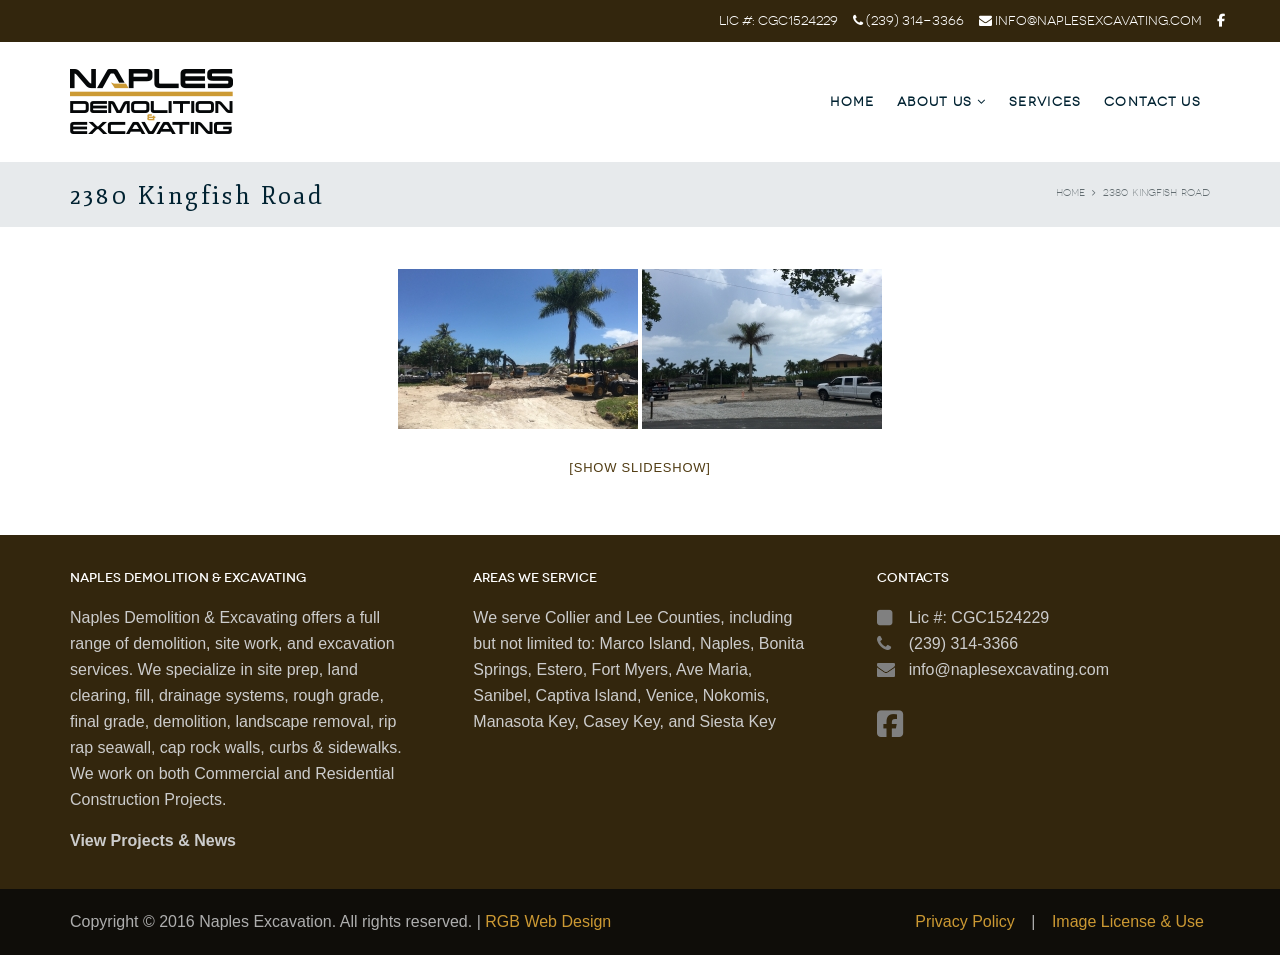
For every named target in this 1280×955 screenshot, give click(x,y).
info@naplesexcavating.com (1098, 20)
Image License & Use (1128, 921)
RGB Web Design (548, 921)
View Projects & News (153, 840)
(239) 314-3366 (913, 20)
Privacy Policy (965, 921)
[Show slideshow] (639, 467)
